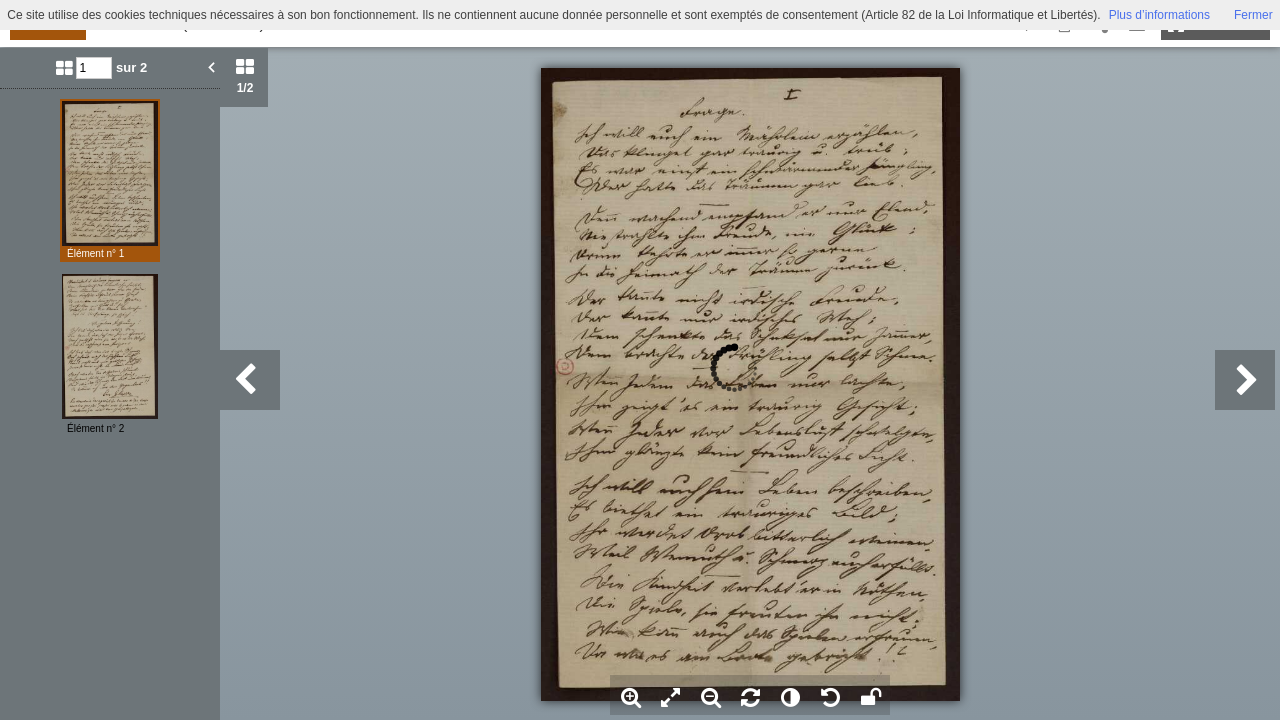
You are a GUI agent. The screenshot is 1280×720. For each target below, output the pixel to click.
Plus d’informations (1159, 15)
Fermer (1253, 15)
